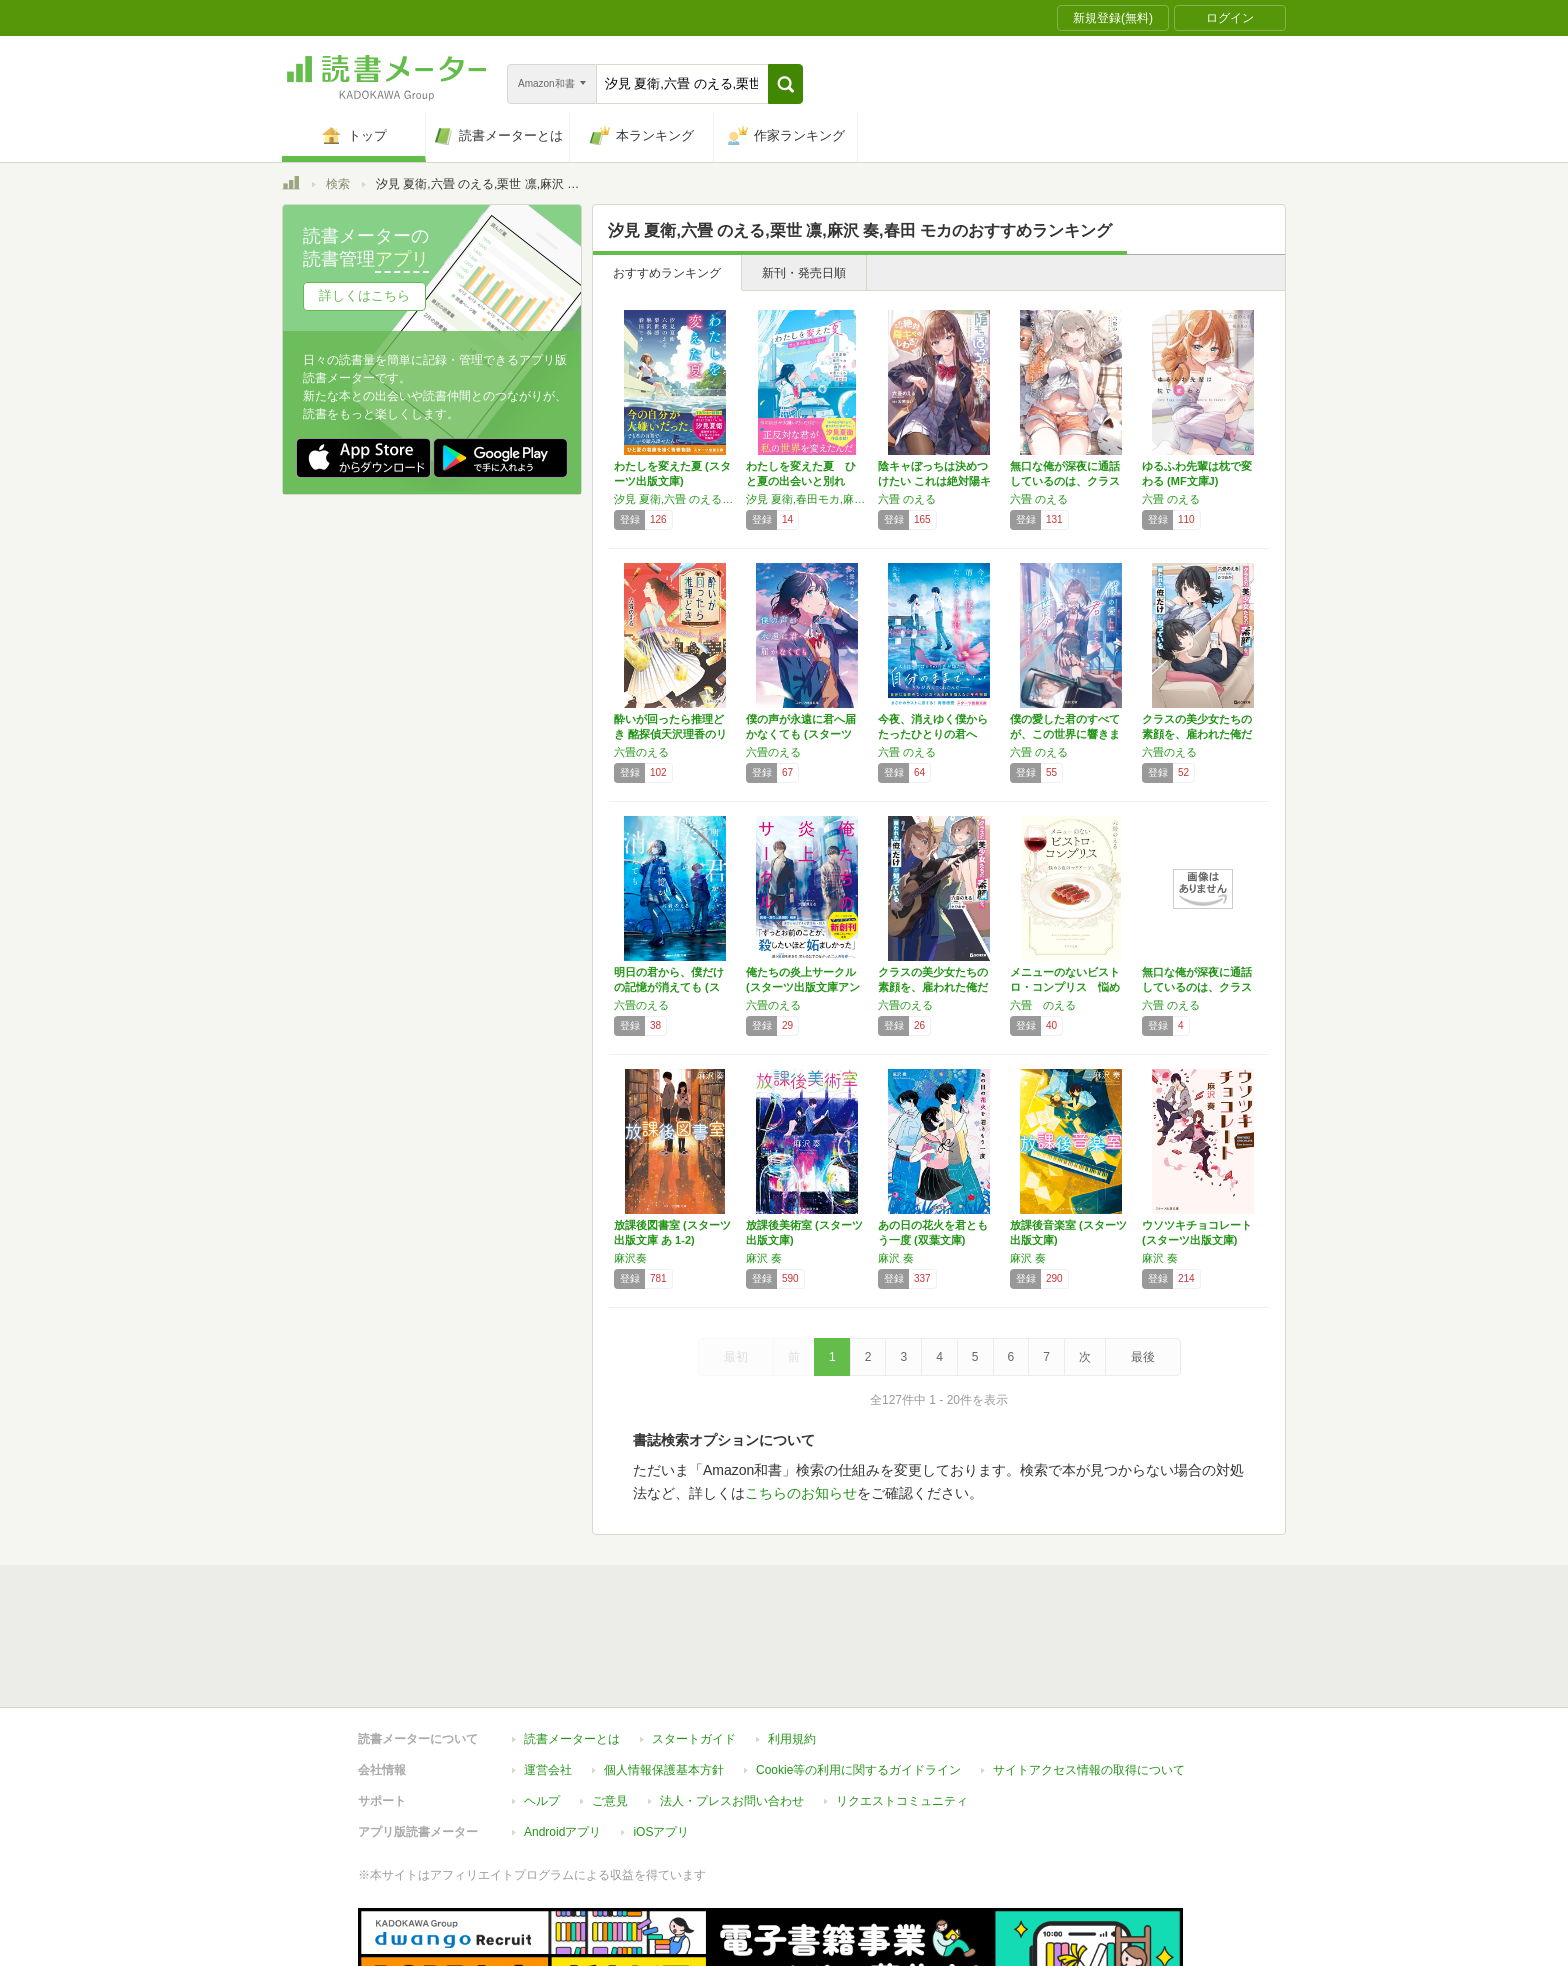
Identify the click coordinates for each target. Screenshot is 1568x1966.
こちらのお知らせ (801, 1493)
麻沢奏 (630, 1258)
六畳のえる (641, 752)
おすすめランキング (667, 273)
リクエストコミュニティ (902, 1709)
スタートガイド (694, 1647)
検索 (338, 184)
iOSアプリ (661, 1740)
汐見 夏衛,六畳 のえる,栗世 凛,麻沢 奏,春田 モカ (675, 499)
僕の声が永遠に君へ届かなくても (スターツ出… (801, 734)
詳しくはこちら (364, 295)
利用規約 (792, 1647)
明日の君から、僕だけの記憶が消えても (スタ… (669, 987)
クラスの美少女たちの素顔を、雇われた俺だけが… (1197, 734)
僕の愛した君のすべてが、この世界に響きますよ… (1065, 734)
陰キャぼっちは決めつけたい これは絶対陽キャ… (934, 481)
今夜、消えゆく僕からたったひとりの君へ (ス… (933, 734)
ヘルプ (542, 1709)
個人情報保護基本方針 (664, 1678)
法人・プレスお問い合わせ (732, 1709)
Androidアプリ (562, 1740)
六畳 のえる (907, 499)
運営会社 (548, 1678)
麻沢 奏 (764, 1258)
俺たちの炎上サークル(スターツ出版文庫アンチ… (803, 987)
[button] (785, 84)
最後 (1143, 1357)
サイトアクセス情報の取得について (1089, 1678)
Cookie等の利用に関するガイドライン (858, 1678)
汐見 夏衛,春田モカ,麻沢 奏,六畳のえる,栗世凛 (807, 499)
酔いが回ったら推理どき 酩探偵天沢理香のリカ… (670, 734)
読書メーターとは (572, 1647)
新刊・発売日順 (804, 273)
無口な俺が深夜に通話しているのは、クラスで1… (1065, 481)
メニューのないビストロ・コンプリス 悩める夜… (1065, 987)
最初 (736, 1357)
